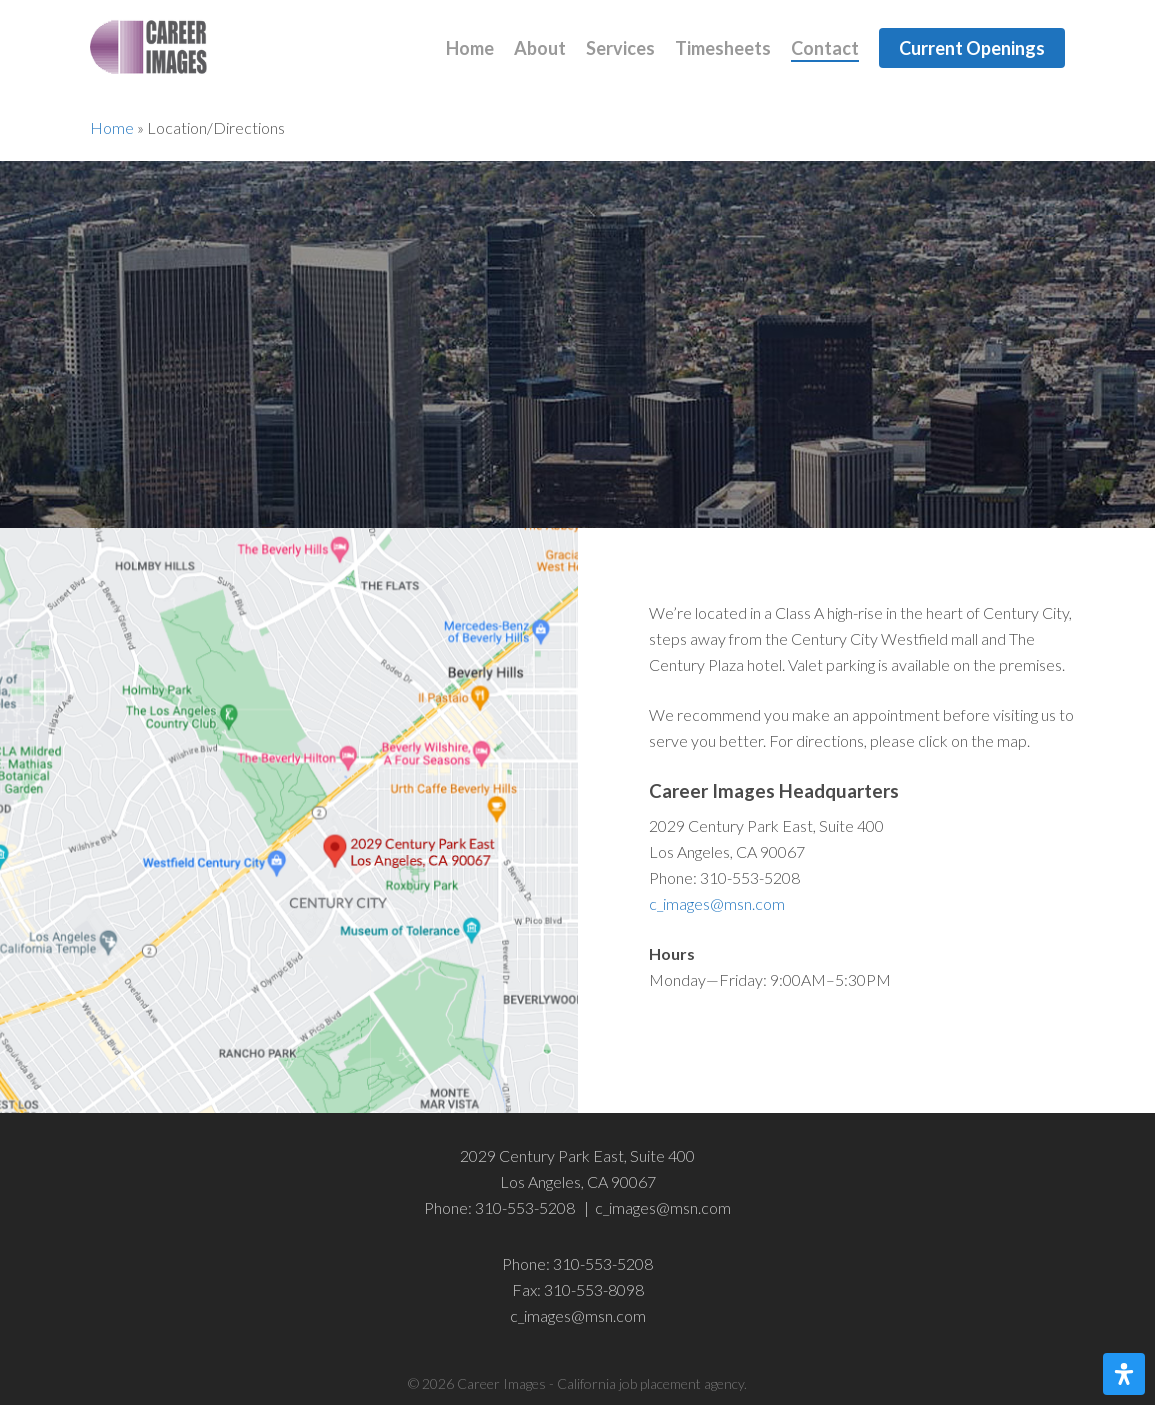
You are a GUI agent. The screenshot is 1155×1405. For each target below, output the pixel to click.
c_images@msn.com (717, 903)
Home (112, 127)
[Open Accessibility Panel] (1124, 1374)
